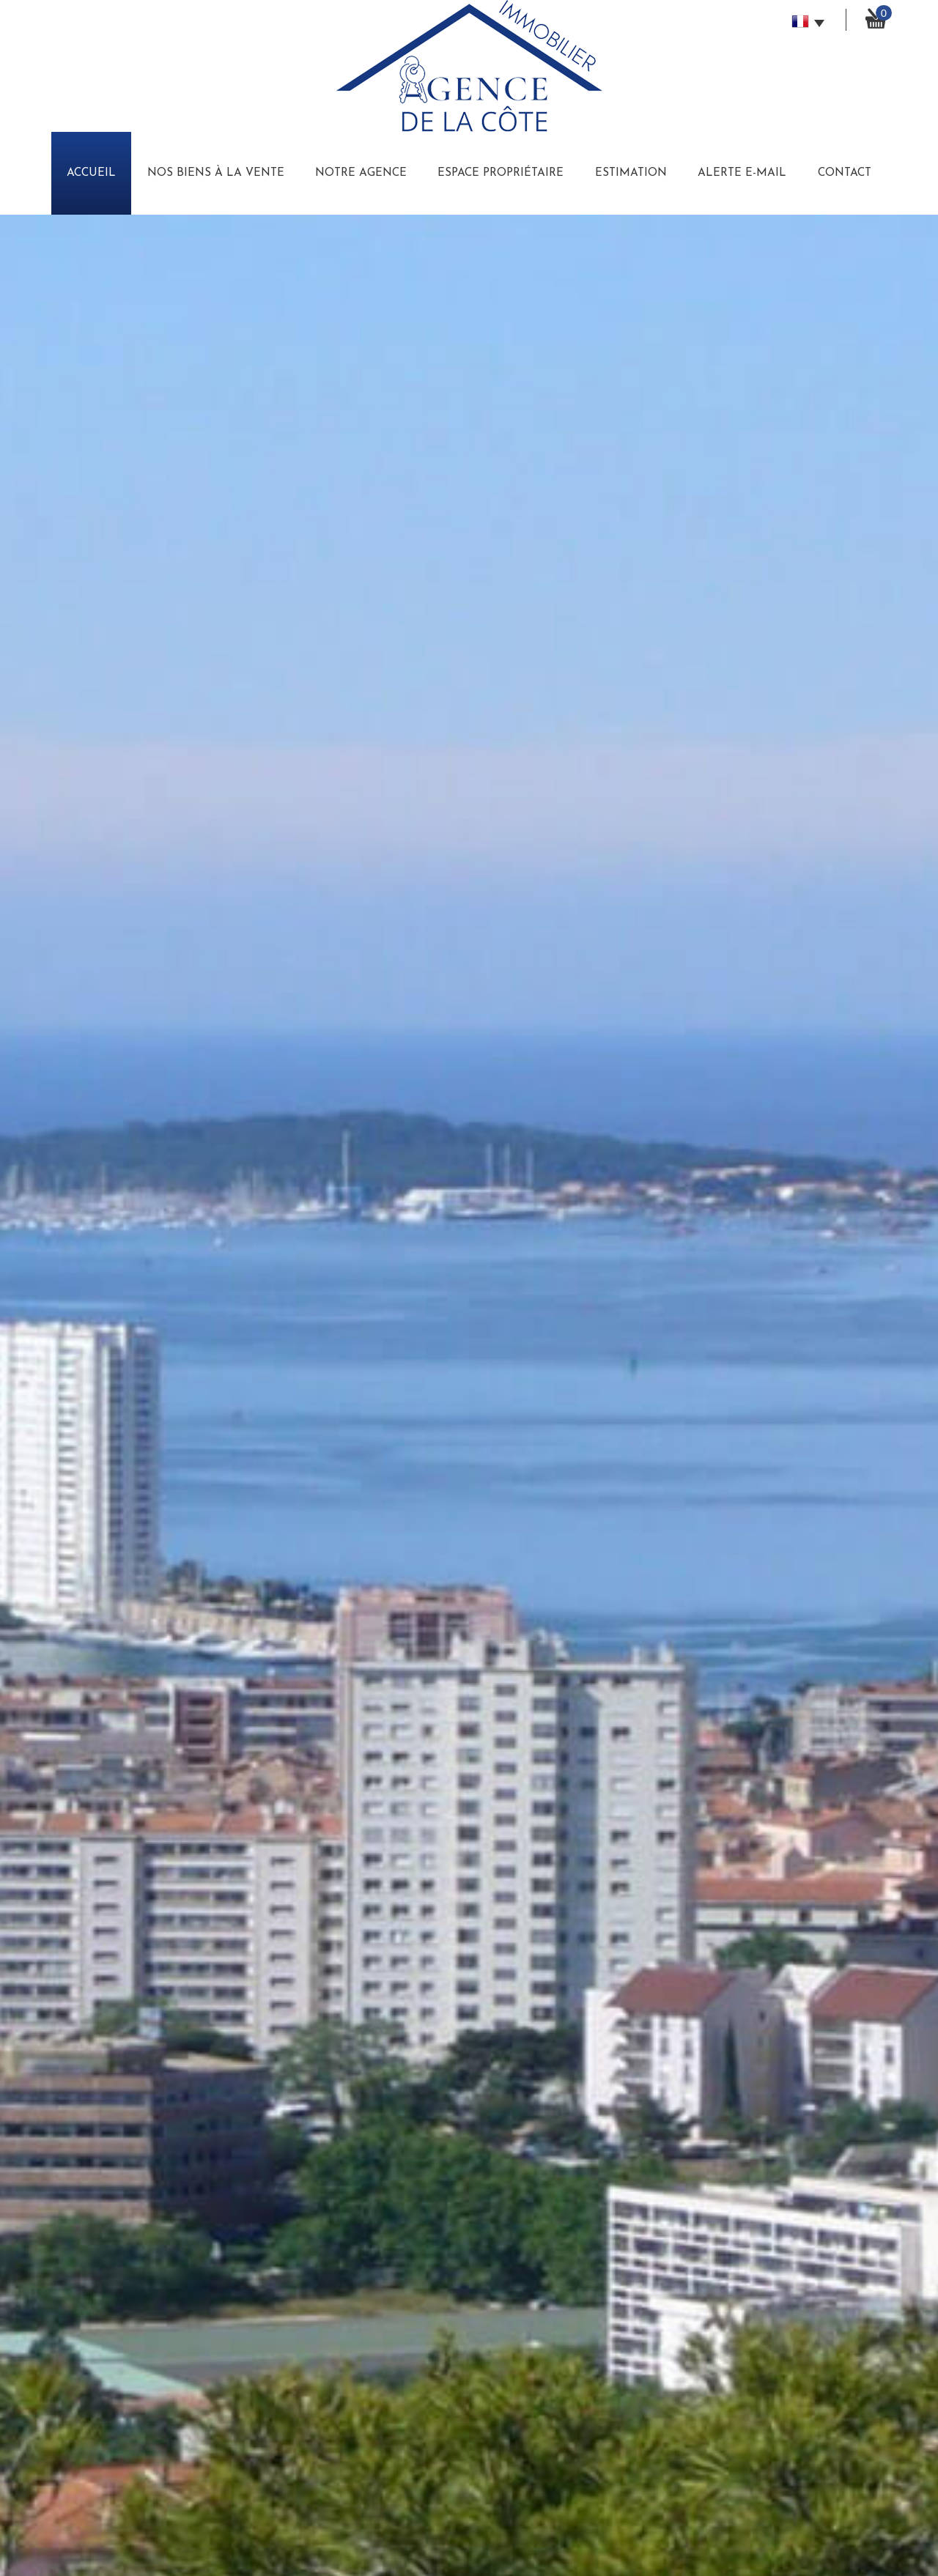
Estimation (631, 173)
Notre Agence (361, 173)
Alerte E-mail (742, 173)
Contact (844, 173)
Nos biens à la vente (215, 173)
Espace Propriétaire (500, 173)
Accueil (91, 173)
